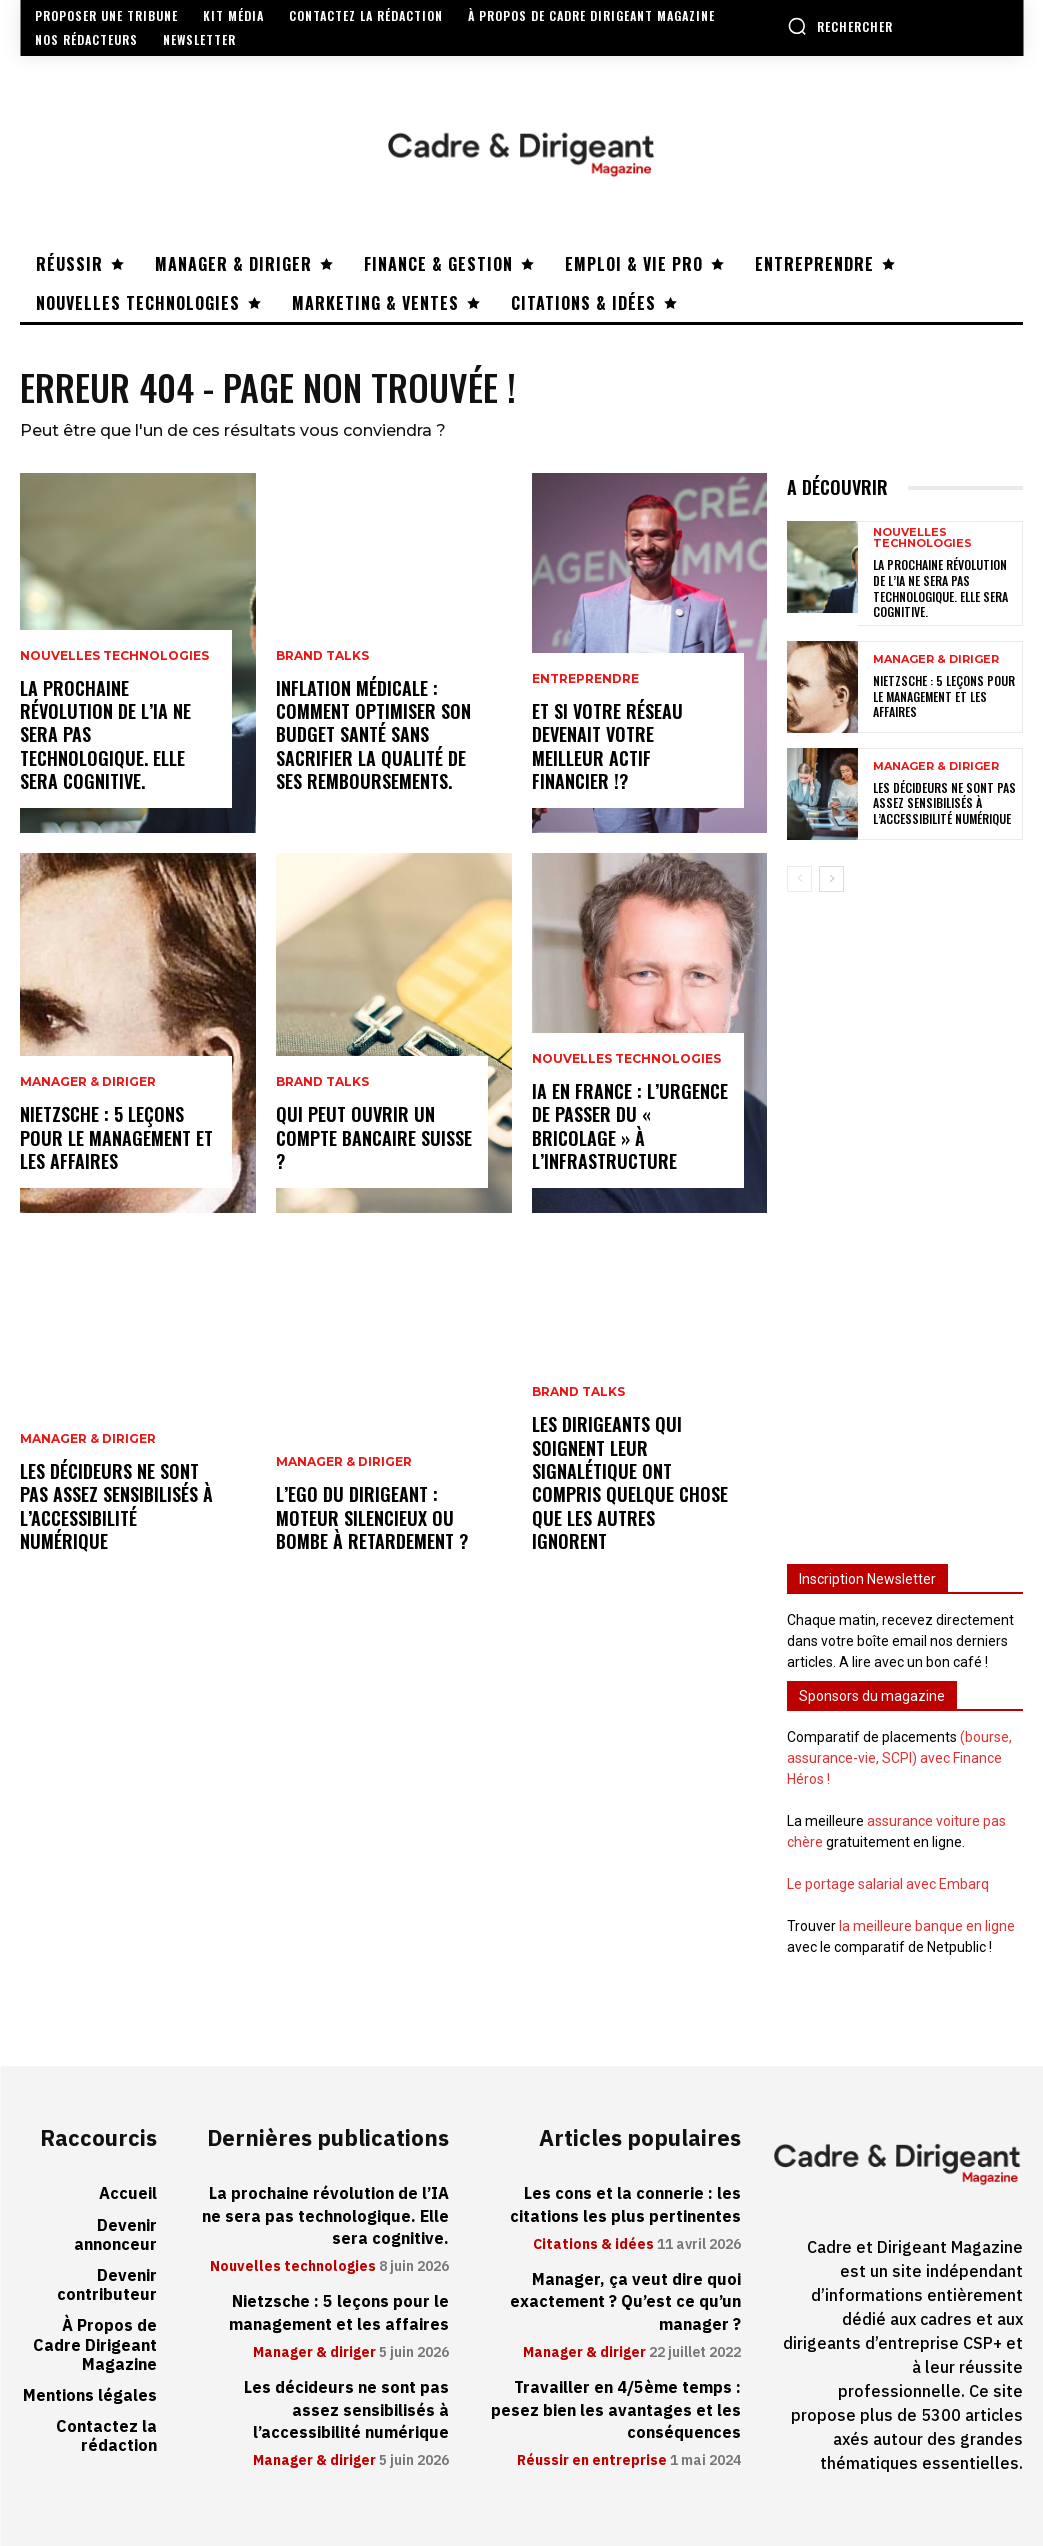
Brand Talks (322, 656)
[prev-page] (799, 879)
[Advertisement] (905, 1216)
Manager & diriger (88, 1082)
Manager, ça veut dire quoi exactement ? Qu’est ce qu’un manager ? (625, 2302)
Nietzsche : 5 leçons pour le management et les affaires (116, 1137)
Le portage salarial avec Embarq (888, 1884)
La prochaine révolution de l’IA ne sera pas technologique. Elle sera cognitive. (940, 588)
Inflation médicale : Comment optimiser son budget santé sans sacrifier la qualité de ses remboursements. (373, 735)
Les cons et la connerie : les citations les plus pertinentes (625, 2205)
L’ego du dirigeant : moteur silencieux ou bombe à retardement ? (372, 1517)
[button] (840, 26)
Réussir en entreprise (592, 2461)
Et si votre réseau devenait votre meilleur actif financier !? (607, 746)
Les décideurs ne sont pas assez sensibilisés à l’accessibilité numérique (116, 1506)
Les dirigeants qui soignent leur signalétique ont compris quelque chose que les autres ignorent (630, 1482)
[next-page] (831, 879)
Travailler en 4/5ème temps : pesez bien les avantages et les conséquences (616, 2410)
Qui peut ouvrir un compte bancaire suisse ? (374, 1137)
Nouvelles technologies (114, 656)
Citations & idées (593, 2245)
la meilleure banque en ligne (927, 1926)
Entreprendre (585, 679)
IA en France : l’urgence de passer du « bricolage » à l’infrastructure (630, 1126)
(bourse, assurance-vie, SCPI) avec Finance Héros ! (899, 1758)
